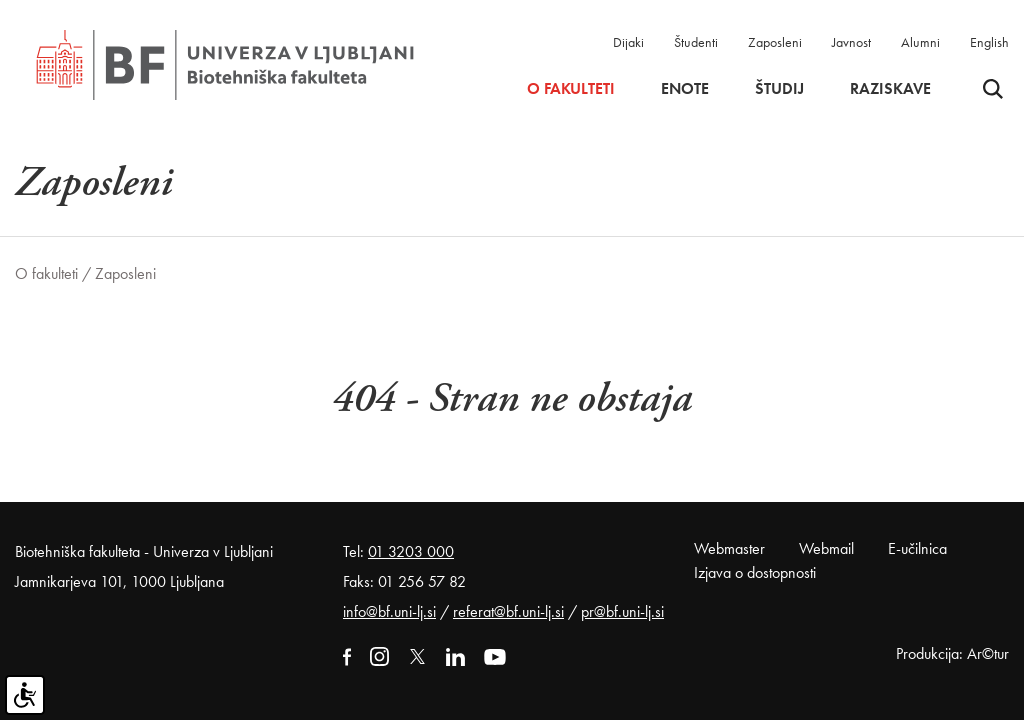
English (989, 42)
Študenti (696, 42)
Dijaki (628, 42)
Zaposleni (775, 42)
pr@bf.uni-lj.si (622, 611)
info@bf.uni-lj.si (389, 611)
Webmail (826, 548)
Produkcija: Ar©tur (952, 653)
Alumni (920, 42)
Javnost (851, 42)
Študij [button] (779, 89)
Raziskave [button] (890, 89)
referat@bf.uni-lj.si (508, 611)
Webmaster (729, 548)
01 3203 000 (411, 551)
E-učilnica (917, 548)
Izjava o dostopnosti (755, 572)
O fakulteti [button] (571, 89)
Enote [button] (685, 89)
